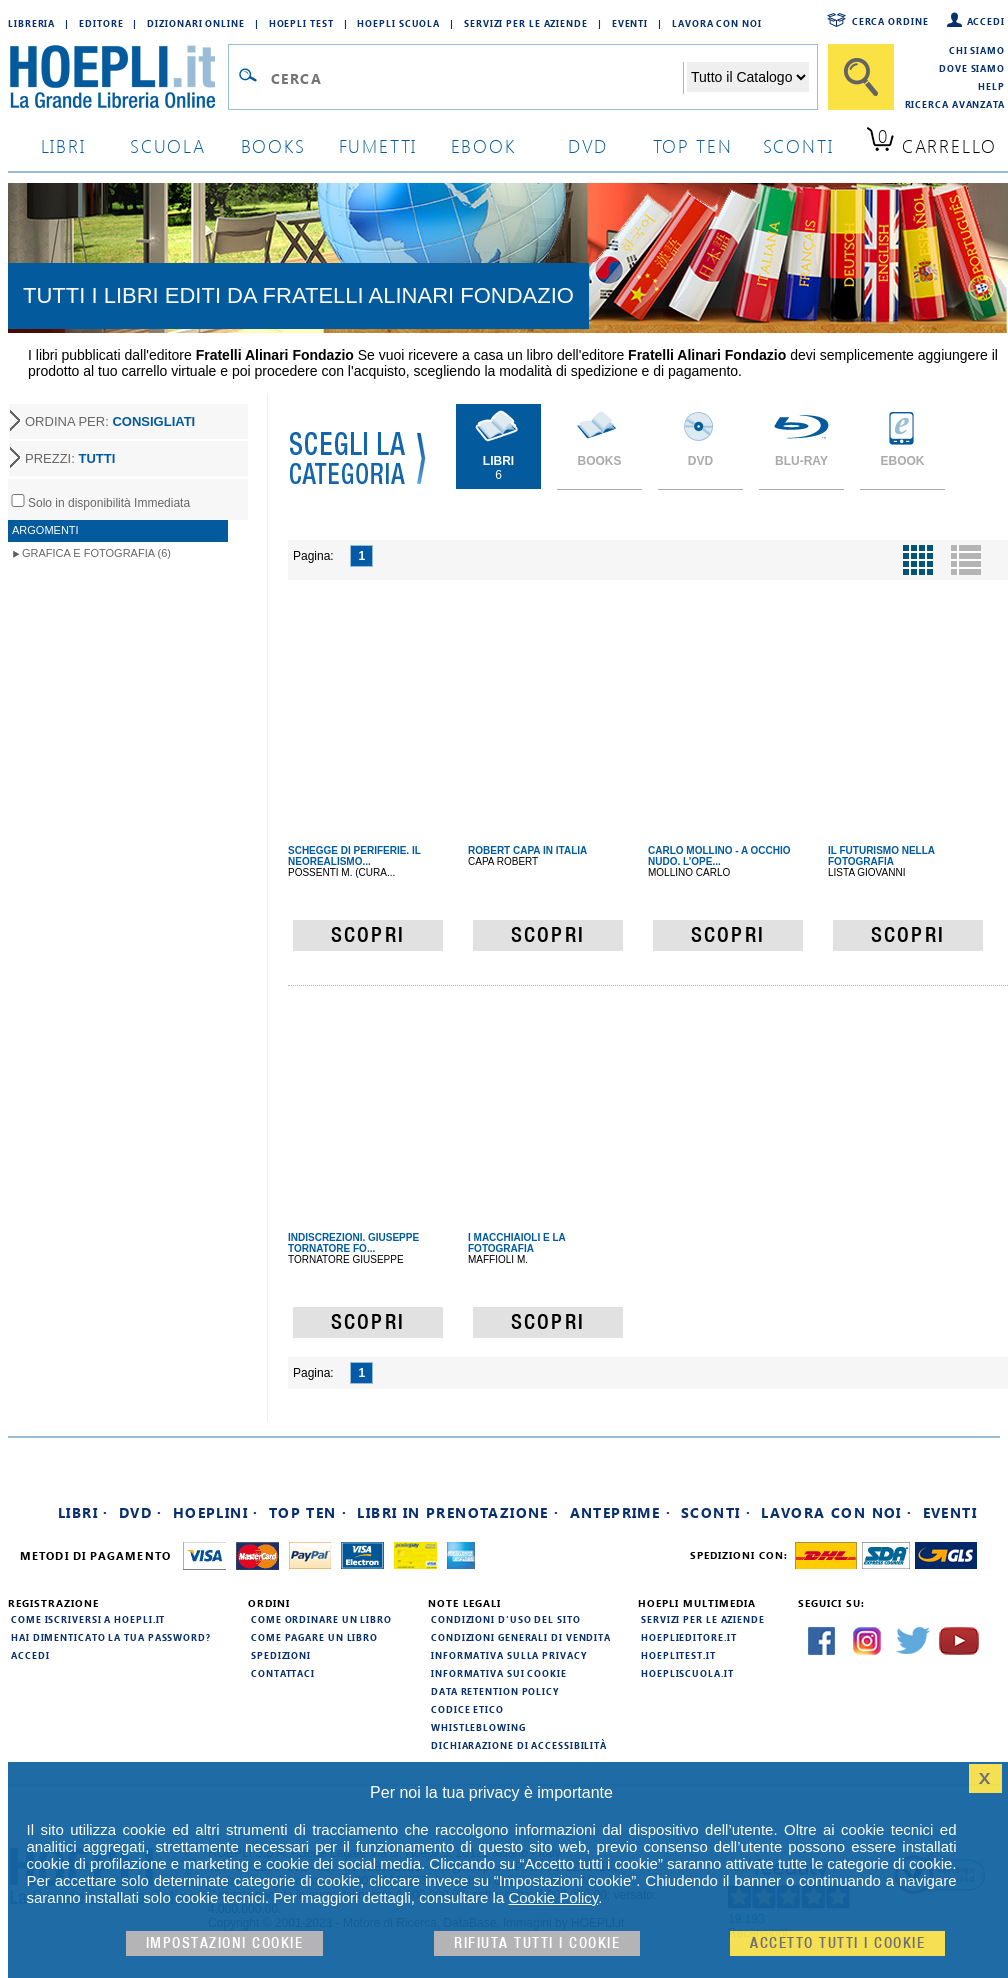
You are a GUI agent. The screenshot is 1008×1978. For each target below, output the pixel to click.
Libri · (83, 1512)
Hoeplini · (216, 1512)
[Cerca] (861, 77)
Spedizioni (281, 1655)
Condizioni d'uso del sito (506, 1619)
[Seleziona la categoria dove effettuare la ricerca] (748, 77)
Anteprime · (620, 1512)
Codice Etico (467, 1709)
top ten (693, 145)
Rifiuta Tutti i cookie (537, 1943)
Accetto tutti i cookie (837, 1943)
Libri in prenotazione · (458, 1512)
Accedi (986, 21)
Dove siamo (972, 68)
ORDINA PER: (110, 421)
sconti (798, 145)
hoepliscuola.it (687, 1673)
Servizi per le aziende (526, 23)
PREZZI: (70, 458)
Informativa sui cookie (499, 1673)
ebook (483, 145)
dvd (588, 145)
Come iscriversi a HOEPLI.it (88, 1619)
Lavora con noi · (836, 1512)
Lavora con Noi (717, 23)
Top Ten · (308, 1512)
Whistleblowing (478, 1727)
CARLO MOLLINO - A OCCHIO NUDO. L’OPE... (719, 856)
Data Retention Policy (495, 1691)
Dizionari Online (195, 23)
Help (991, 86)
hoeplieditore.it (688, 1637)
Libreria (31, 23)
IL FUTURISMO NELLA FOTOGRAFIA (881, 856)
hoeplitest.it (678, 1655)
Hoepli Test (301, 23)
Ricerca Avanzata (955, 104)
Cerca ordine (890, 21)
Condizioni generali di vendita (521, 1637)
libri (63, 145)
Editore (101, 23)
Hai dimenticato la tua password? (111, 1637)
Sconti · (716, 1512)
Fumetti (378, 145)
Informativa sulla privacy (509, 1655)
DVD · (141, 1512)
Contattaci (283, 1673)
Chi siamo (977, 50)
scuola (168, 145)
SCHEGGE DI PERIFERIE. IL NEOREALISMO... (354, 856)
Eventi (630, 23)
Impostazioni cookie (225, 1943)
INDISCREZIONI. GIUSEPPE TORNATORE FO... (353, 1243)
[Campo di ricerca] (476, 78)
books (273, 145)
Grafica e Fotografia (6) (96, 553)
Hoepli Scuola (398, 23)
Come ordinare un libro (321, 1619)
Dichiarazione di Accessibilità (519, 1745)
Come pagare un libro (314, 1637)
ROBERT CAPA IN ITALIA (527, 850)
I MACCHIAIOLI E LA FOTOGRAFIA (516, 1243)
